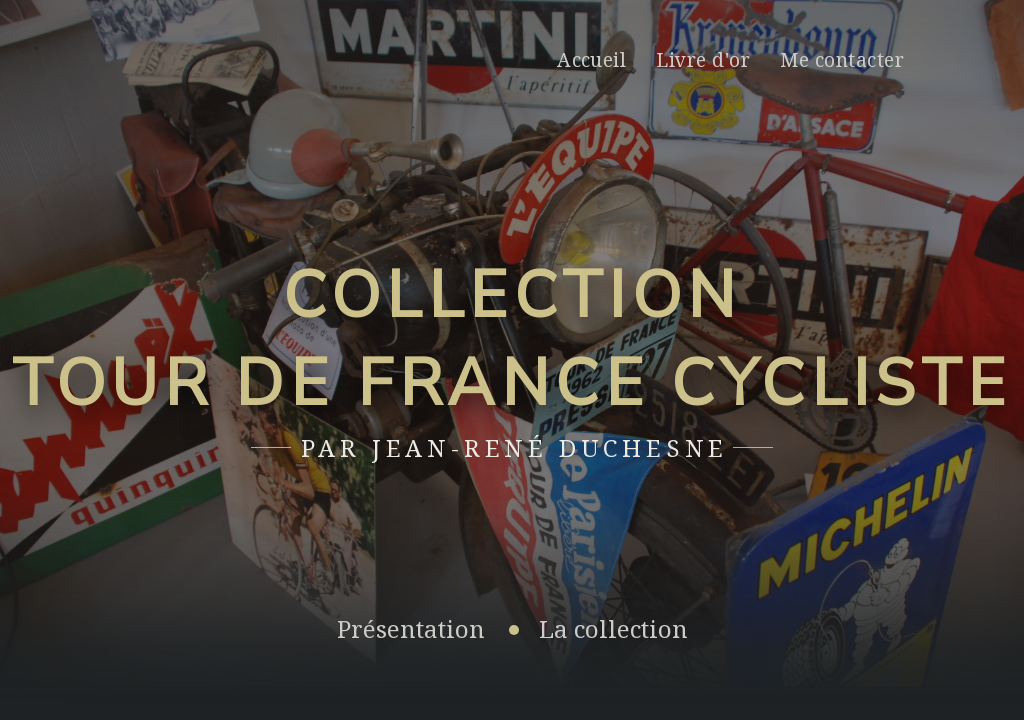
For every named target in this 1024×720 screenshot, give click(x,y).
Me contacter (842, 59)
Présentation (411, 628)
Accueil (591, 59)
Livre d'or (703, 59)
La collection (613, 628)
